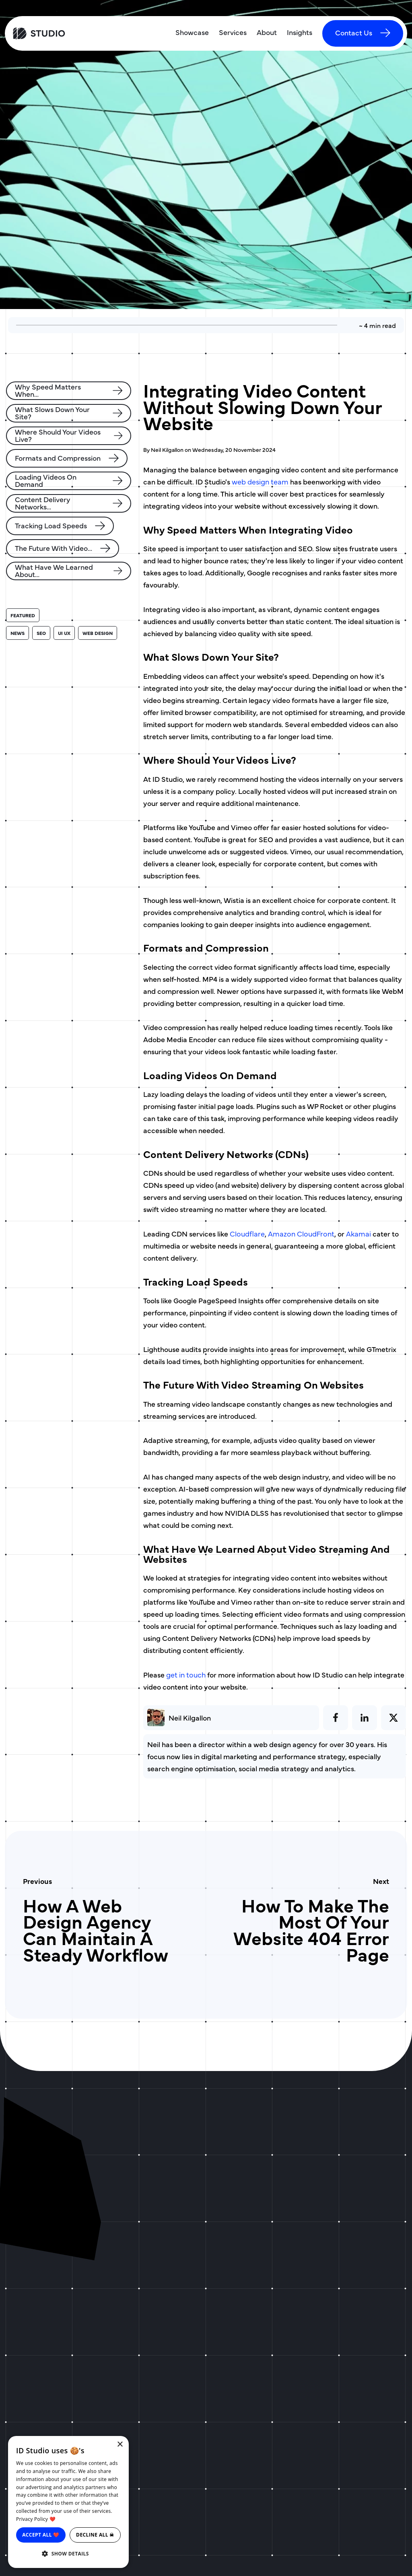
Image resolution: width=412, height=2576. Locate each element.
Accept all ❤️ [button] (41, 2534)
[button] (68, 2554)
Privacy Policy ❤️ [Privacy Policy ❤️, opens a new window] (36, 2519)
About (267, 32)
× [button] (120, 2445)
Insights (299, 32)
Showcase (192, 32)
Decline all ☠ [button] (95, 2534)
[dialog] (68, 2502)
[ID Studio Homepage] (58, 33)
